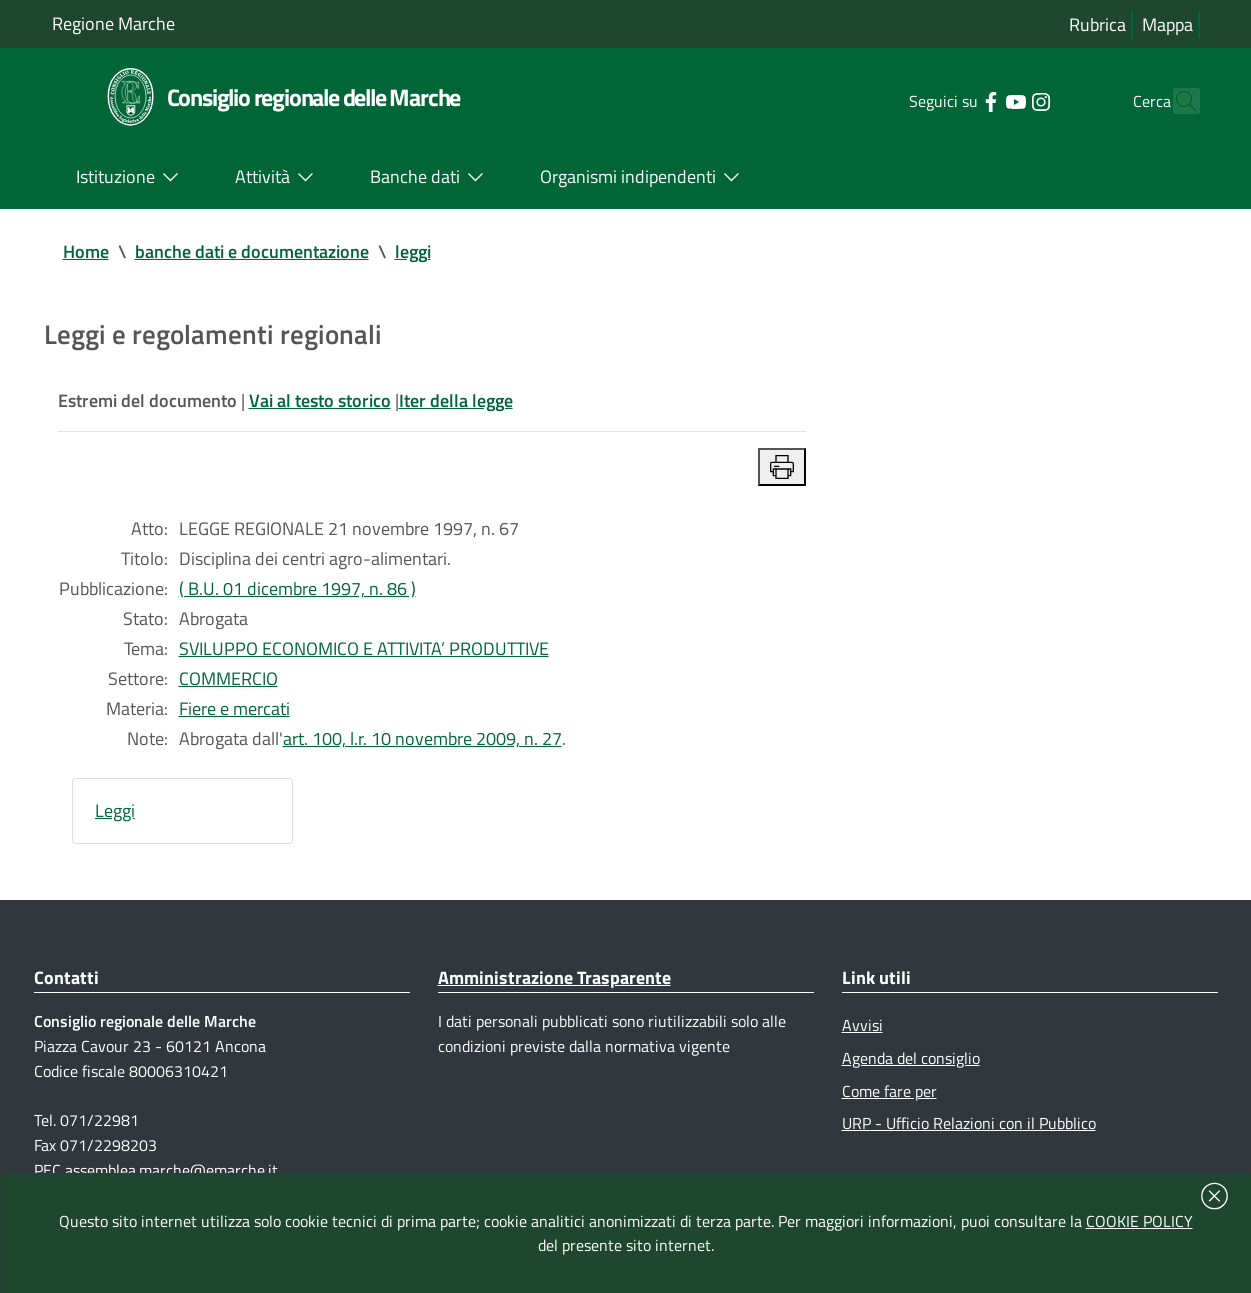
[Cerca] (1176, 101)
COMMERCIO (228, 678)
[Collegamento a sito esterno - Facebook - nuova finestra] (955, 100)
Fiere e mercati (234, 708)
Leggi (115, 810)
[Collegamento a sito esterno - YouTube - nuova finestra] (980, 100)
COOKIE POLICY (1139, 1221)
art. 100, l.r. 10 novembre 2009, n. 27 (422, 738)
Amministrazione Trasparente (554, 977)
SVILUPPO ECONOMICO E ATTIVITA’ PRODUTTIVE (364, 648)
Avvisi (862, 1025)
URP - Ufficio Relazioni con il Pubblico (969, 1123)
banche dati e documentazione (252, 251)
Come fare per (889, 1091)
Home (86, 251)
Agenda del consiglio (911, 1058)
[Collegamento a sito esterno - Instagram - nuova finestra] (1005, 100)
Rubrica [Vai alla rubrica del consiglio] (1097, 24)
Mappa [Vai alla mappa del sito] (1167, 24)
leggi (413, 251)
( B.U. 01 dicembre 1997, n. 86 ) (297, 588)
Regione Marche (113, 23)
